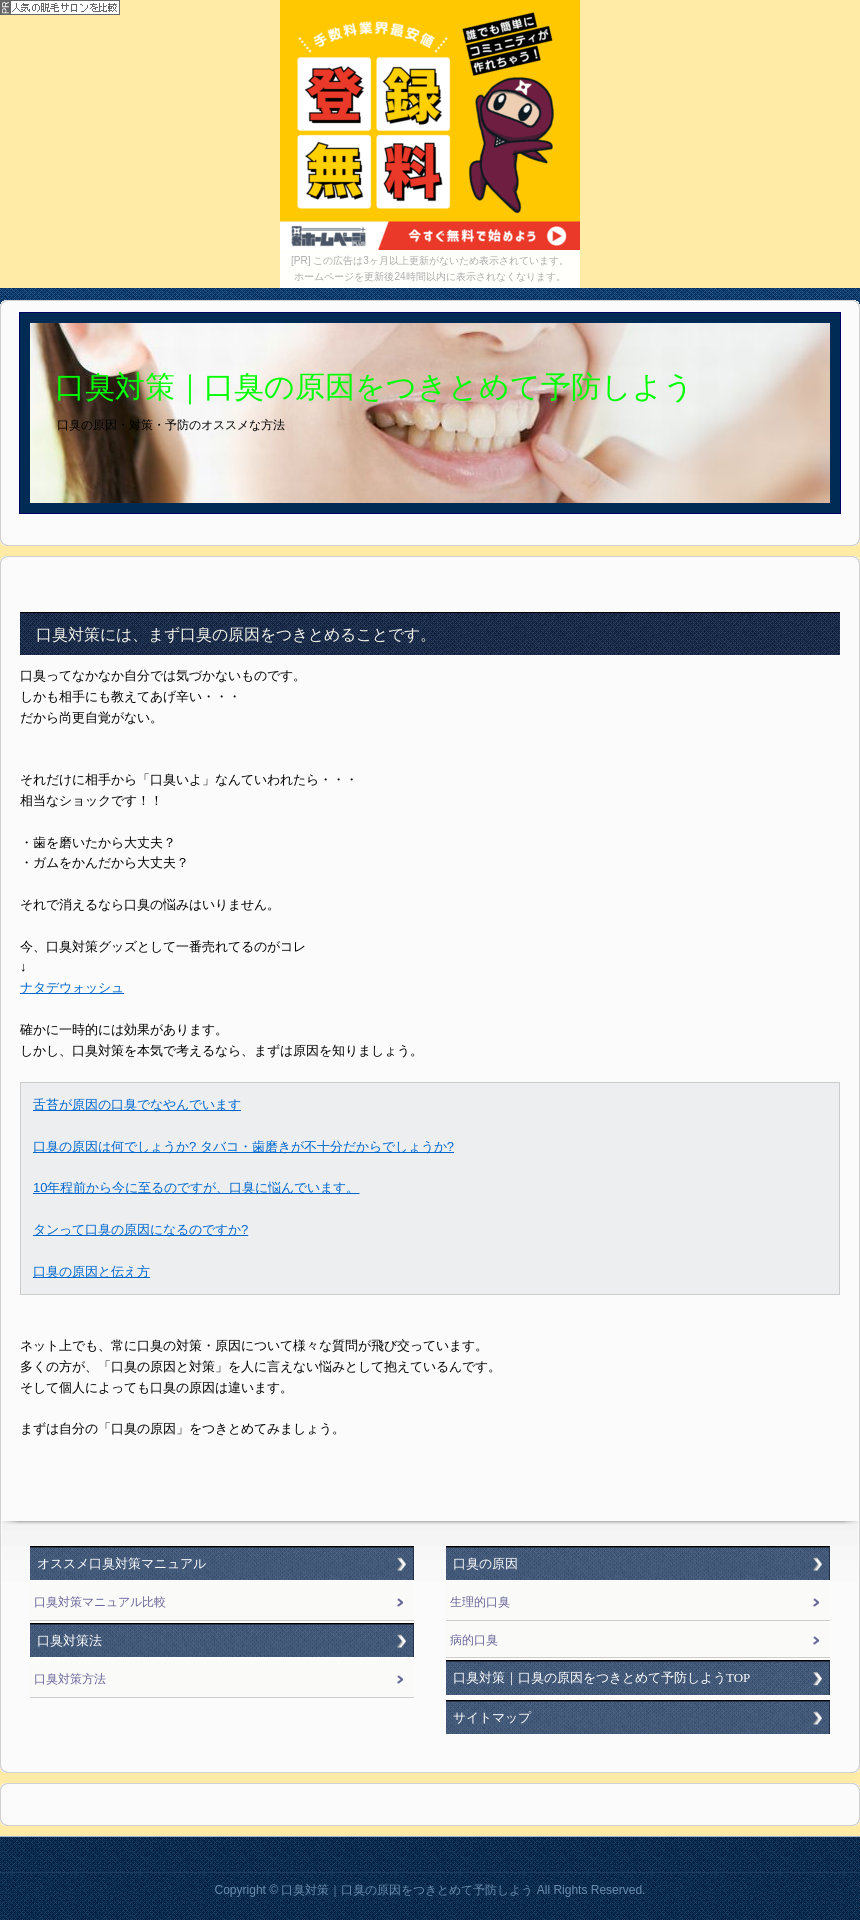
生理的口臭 (480, 1602)
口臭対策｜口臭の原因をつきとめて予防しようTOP (601, 1677)
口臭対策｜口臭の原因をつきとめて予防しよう (374, 386)
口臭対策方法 (70, 1679)
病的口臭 (474, 1640)
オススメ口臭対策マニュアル (121, 1563)
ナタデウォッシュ (72, 987)
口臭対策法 (69, 1640)
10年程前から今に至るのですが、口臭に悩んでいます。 (196, 1187)
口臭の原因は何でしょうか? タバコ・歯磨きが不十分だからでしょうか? (243, 1146)
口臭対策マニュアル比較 (100, 1602)
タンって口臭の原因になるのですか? (140, 1229)
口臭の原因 (485, 1563)
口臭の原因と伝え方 (91, 1271)
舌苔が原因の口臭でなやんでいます (137, 1104)
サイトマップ (492, 1717)
